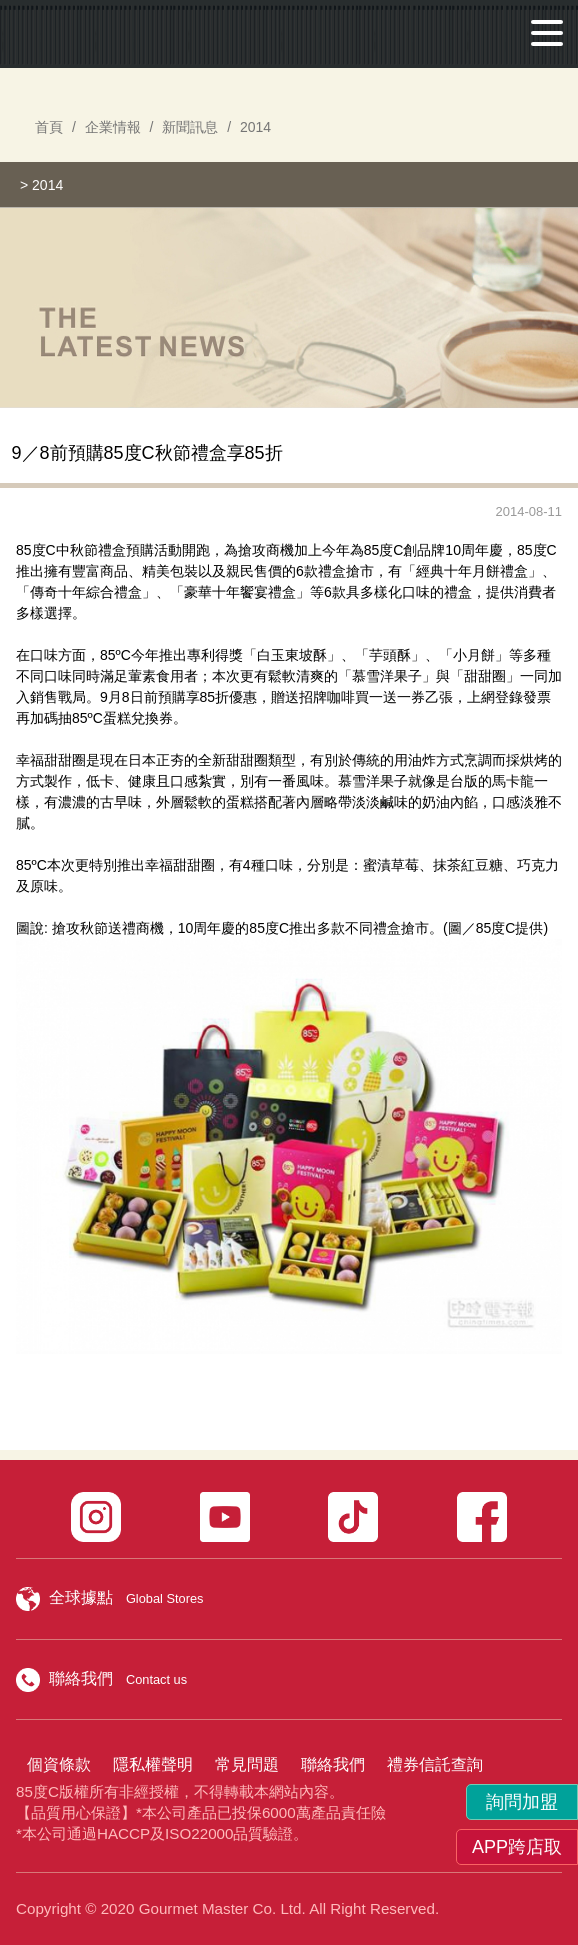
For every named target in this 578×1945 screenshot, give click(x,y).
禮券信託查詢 (435, 1764)
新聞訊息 (190, 127)
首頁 (49, 127)
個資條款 (59, 1764)
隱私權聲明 (153, 1764)
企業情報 (113, 127)
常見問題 (247, 1764)
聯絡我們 (333, 1764)
